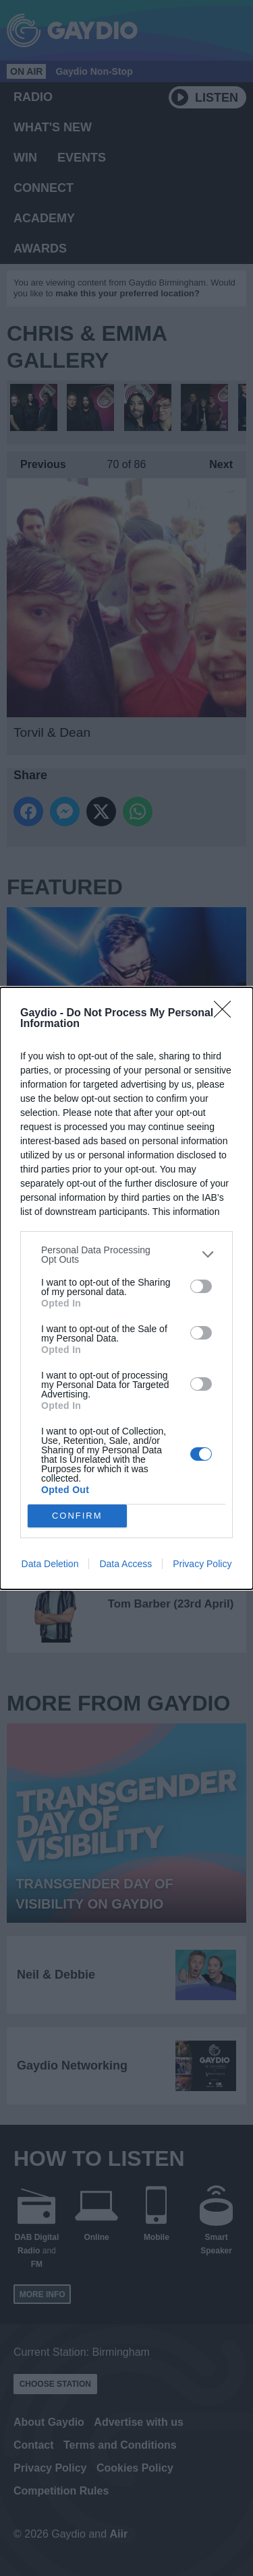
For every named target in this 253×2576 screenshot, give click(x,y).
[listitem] (126, 1254)
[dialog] (126, 1288)
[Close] (227, 1013)
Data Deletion (50, 1563)
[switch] (201, 1286)
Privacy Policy (202, 1563)
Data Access (125, 1563)
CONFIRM (77, 1516)
